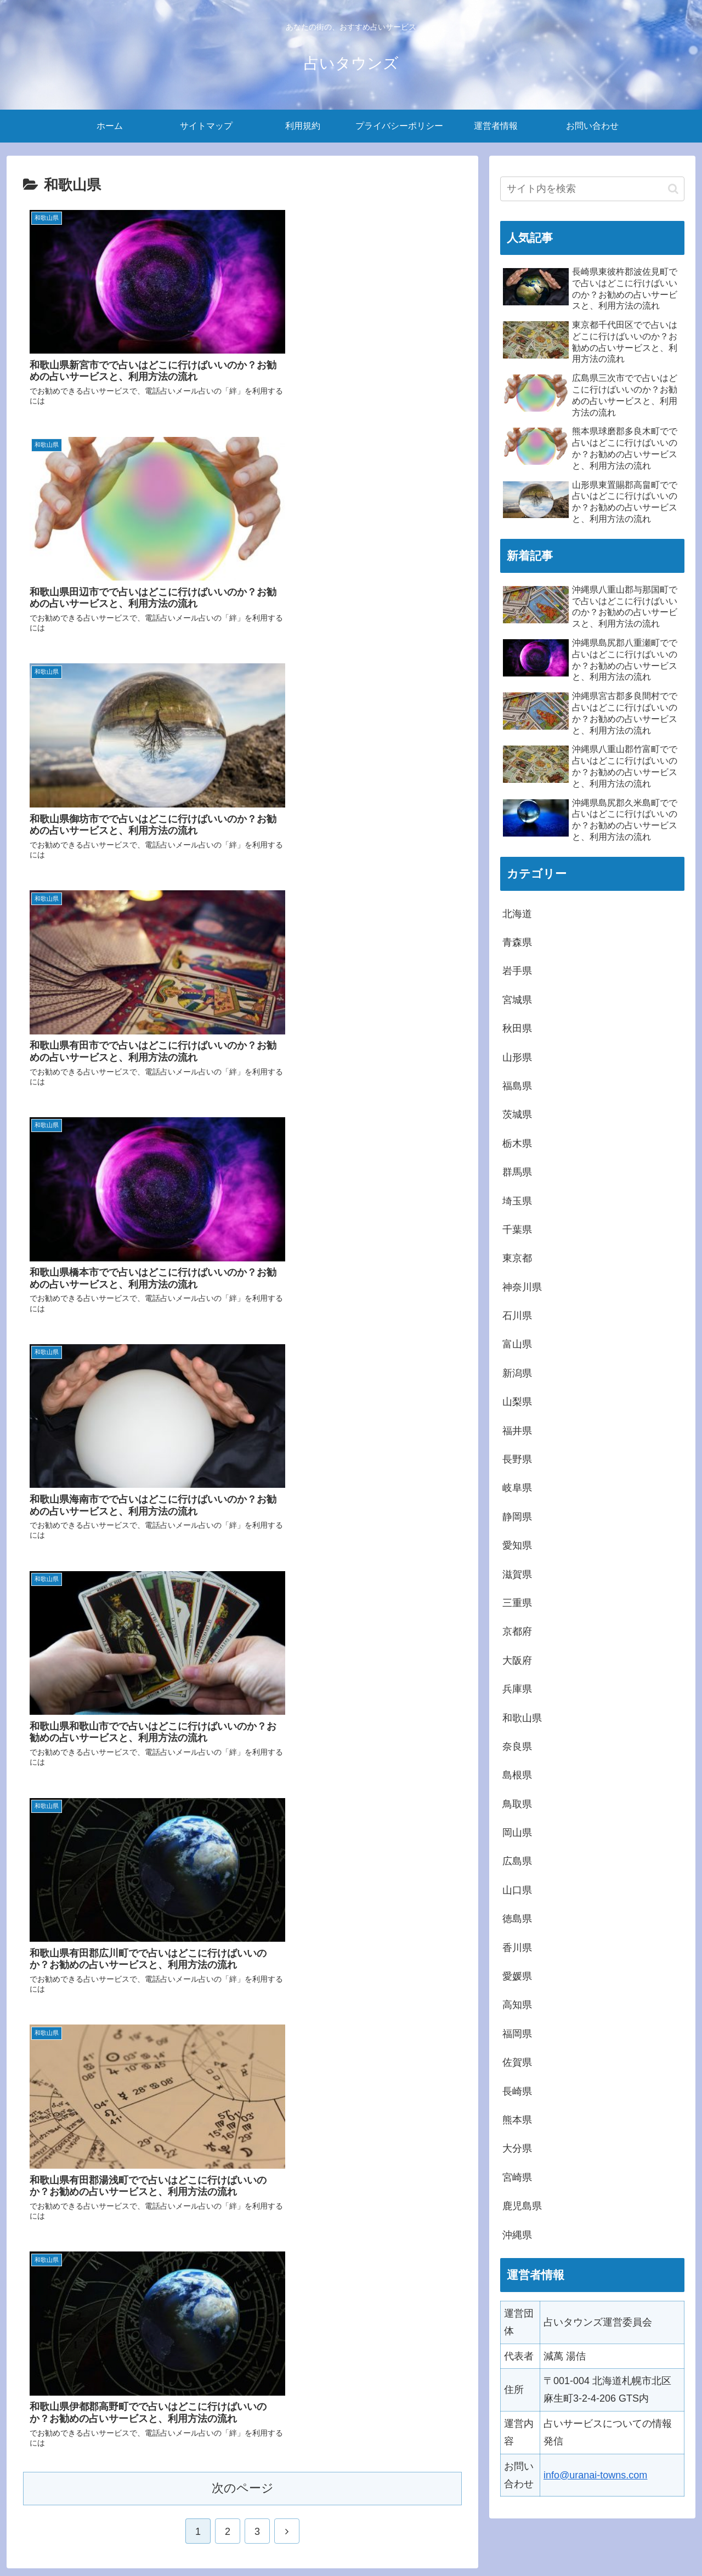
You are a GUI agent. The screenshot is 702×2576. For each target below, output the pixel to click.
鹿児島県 (522, 2205)
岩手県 (517, 970)
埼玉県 (517, 1201)
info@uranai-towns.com (595, 2475)
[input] (592, 189)
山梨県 (517, 1401)
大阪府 (517, 1660)
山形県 (517, 1057)
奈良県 (517, 1746)
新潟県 (517, 1373)
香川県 (517, 1947)
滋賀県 (517, 1574)
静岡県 (517, 1516)
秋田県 (517, 1028)
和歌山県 (522, 1718)
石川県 (517, 1315)
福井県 (517, 1430)
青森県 (517, 942)
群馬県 (517, 1172)
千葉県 (517, 1229)
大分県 (517, 2148)
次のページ (243, 1274)
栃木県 (517, 1143)
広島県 (517, 1861)
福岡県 (517, 2033)
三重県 (517, 1602)
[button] (673, 189)
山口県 (517, 1890)
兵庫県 (517, 1689)
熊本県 (517, 2119)
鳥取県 (517, 1804)
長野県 (517, 1459)
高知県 (517, 2004)
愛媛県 (517, 1976)
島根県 (517, 1775)
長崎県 (517, 2091)
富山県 (517, 1344)
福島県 (517, 1086)
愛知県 (517, 1545)
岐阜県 (517, 1487)
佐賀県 (517, 2062)
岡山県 (517, 1832)
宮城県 (517, 999)
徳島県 (517, 1918)
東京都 (517, 1258)
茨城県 (517, 1114)
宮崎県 (517, 2177)
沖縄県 (517, 2235)
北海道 (517, 913)
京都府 (517, 1631)
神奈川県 (522, 1287)
